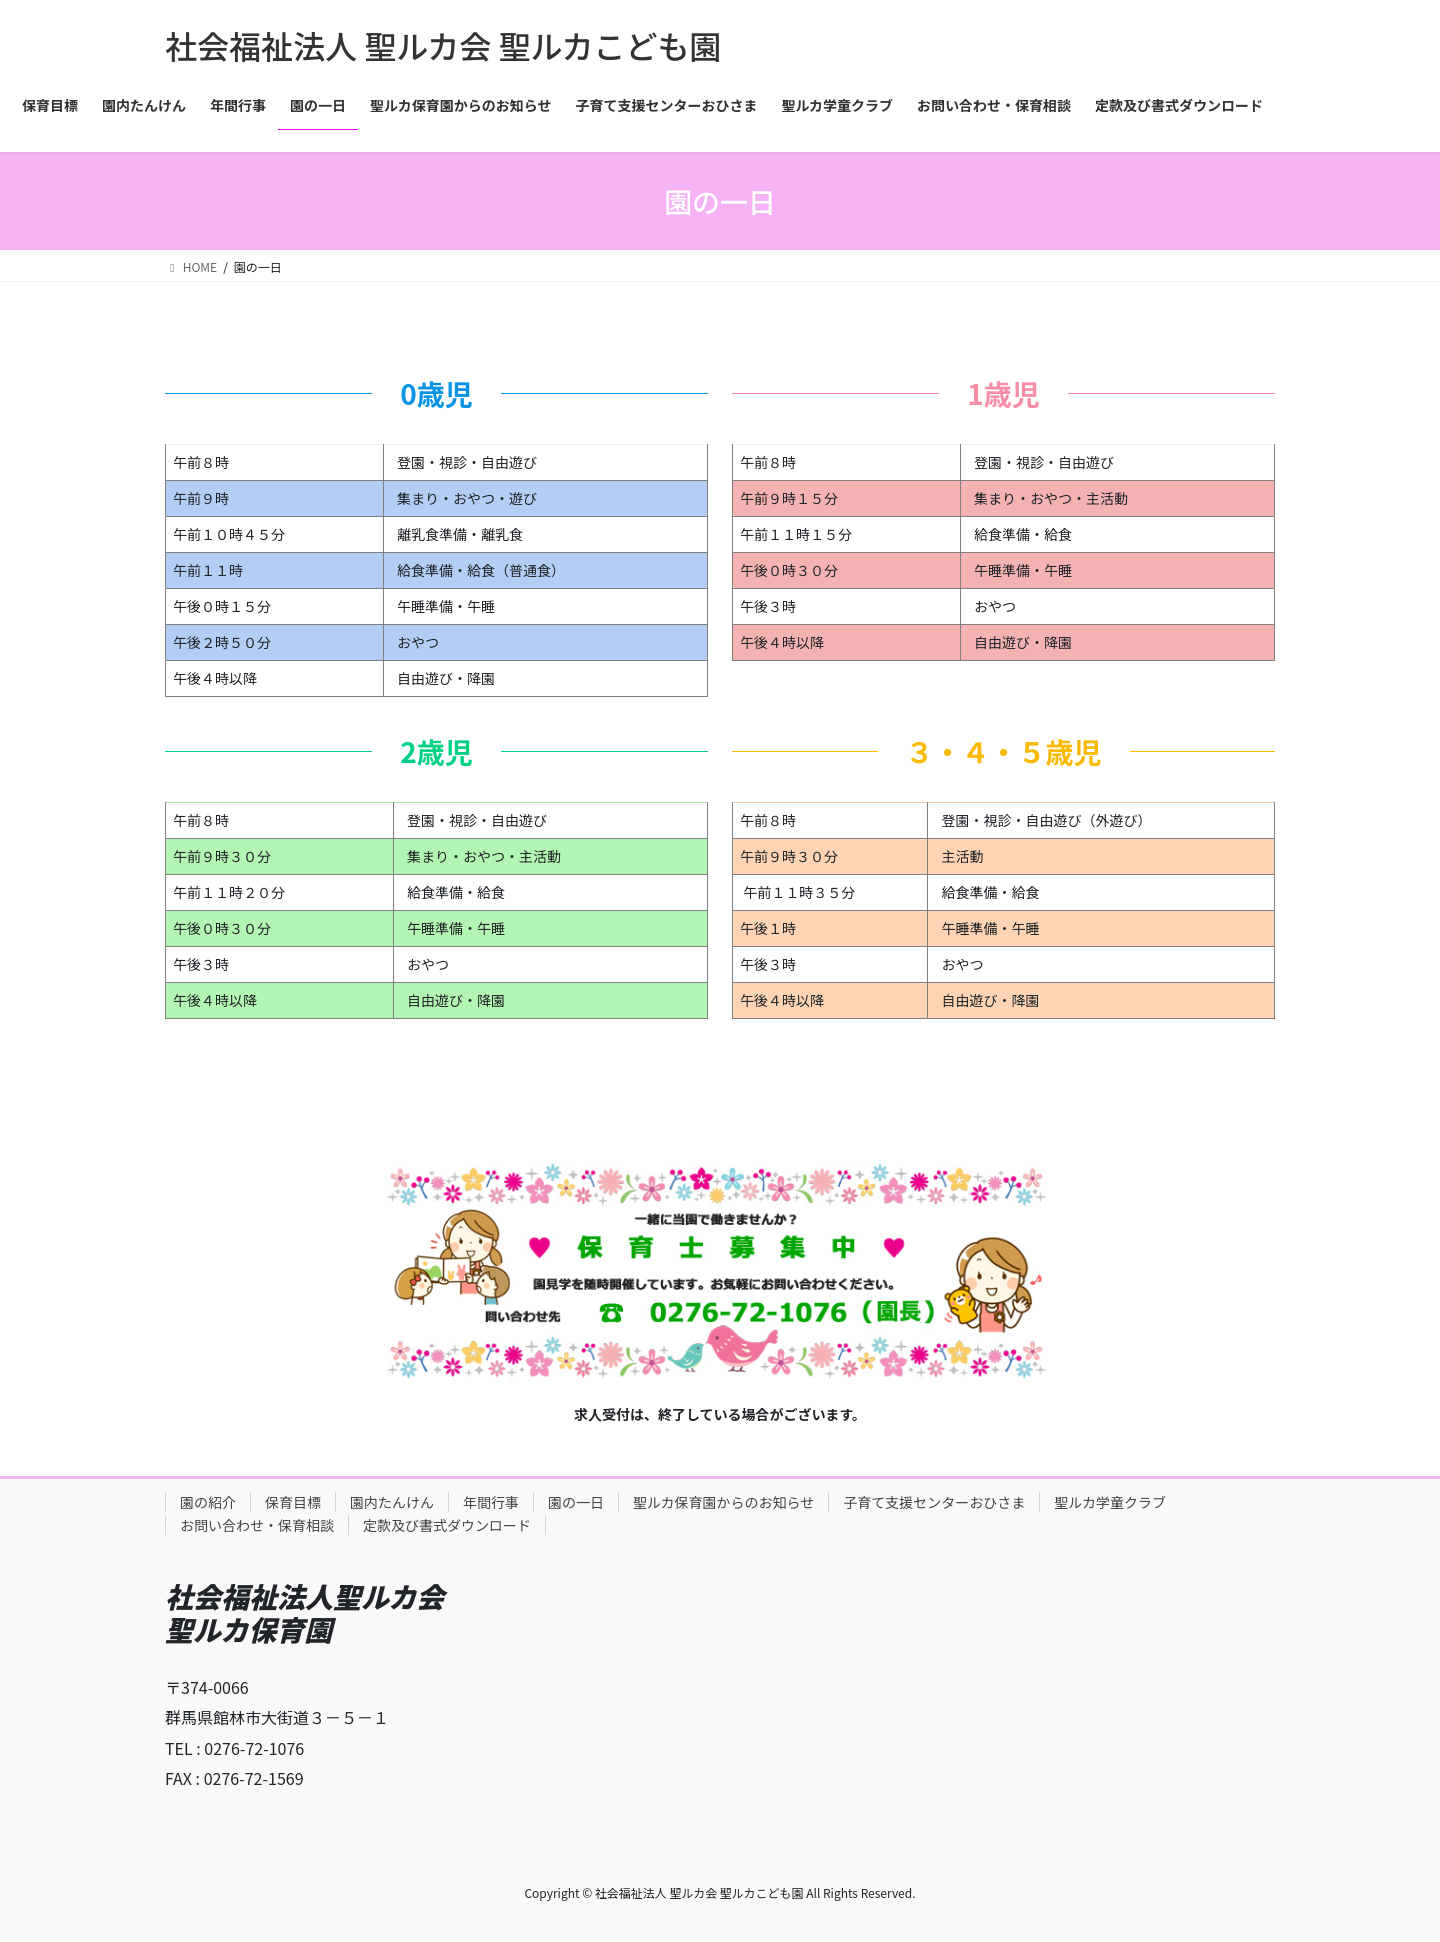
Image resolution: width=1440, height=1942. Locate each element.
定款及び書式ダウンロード (447, 1525)
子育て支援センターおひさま (934, 1502)
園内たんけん (392, 1502)
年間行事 (491, 1502)
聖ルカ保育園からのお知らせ (723, 1502)
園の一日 (576, 1502)
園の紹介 (208, 1502)
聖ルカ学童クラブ (1110, 1502)
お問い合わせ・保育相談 (257, 1525)
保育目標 (293, 1502)
